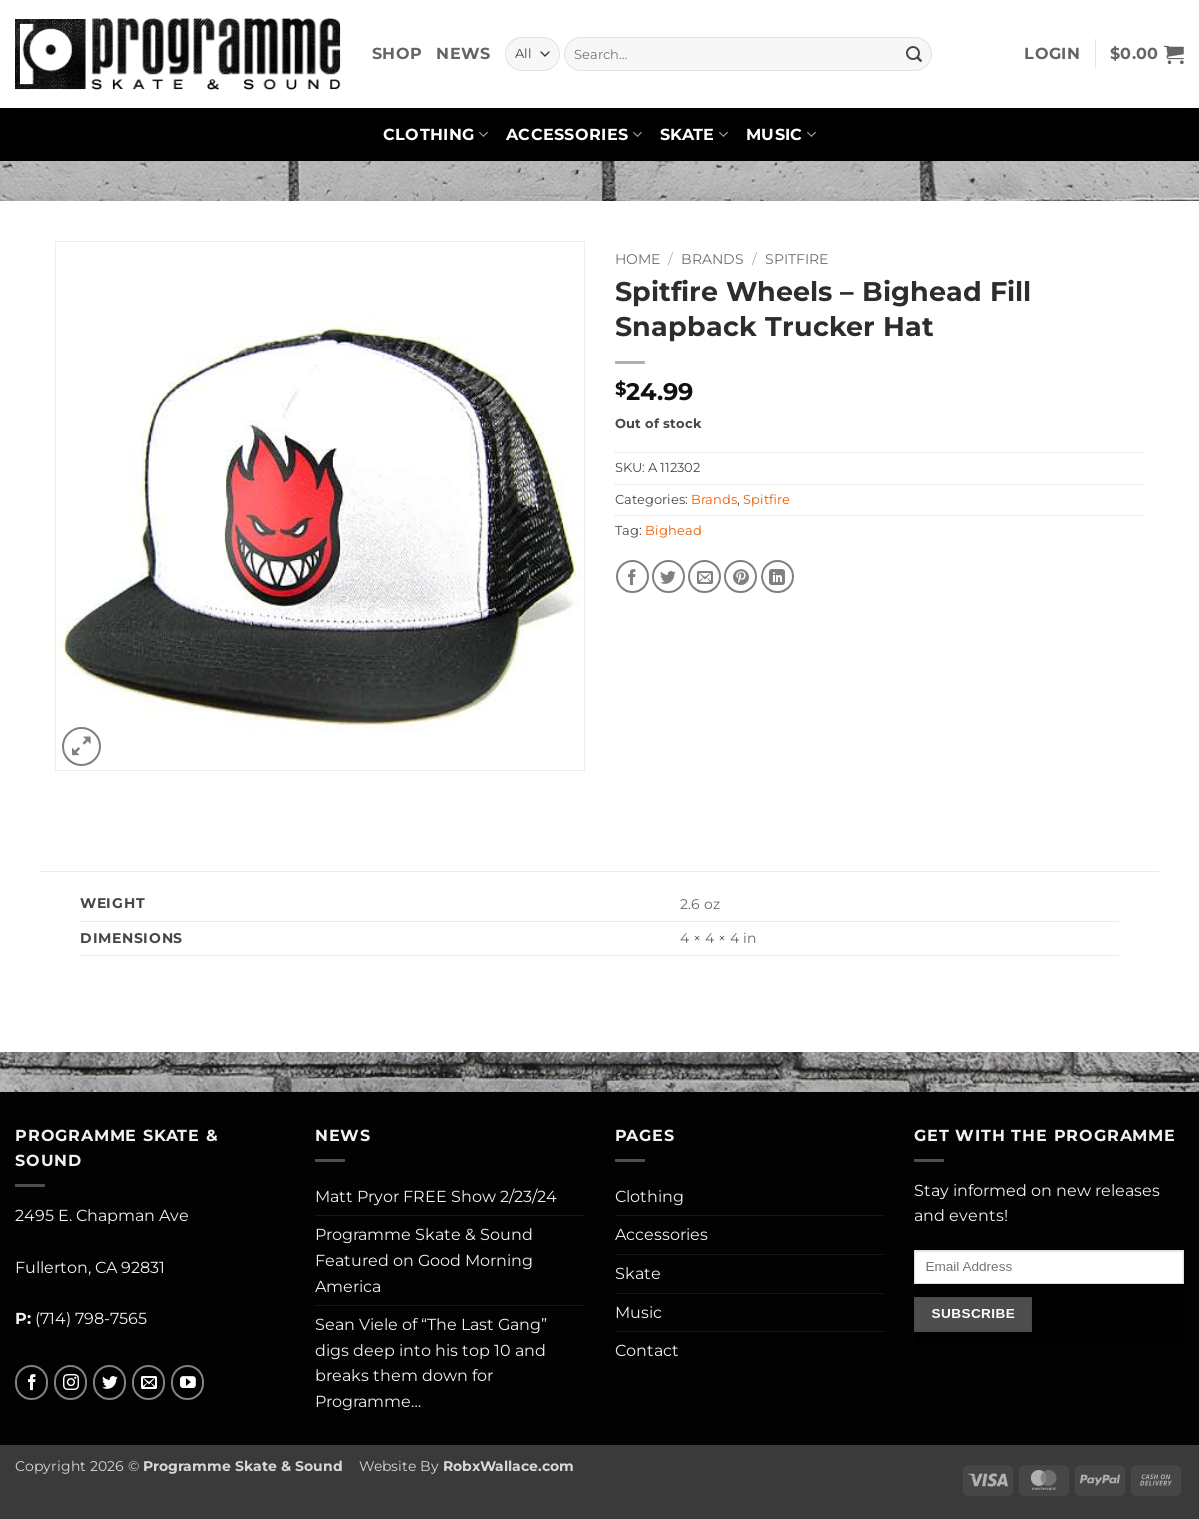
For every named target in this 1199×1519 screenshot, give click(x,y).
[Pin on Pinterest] (740, 576)
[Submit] (914, 54)
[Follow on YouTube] (187, 1382)
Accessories (574, 135)
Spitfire (796, 259)
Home (637, 259)
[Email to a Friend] (704, 576)
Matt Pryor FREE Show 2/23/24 (436, 1196)
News (463, 53)
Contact (647, 1350)
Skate (694, 135)
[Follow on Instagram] (70, 1382)
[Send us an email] (148, 1382)
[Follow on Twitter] (109, 1382)
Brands (712, 259)
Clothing (435, 135)
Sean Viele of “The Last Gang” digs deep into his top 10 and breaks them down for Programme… (431, 1363)
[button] (1052, 54)
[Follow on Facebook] (31, 1382)
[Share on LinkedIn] (777, 576)
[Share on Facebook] (632, 576)
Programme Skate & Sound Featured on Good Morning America (424, 1260)
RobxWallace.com (508, 1466)
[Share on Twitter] (668, 576)
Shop (397, 53)
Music (781, 135)
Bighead (673, 530)
